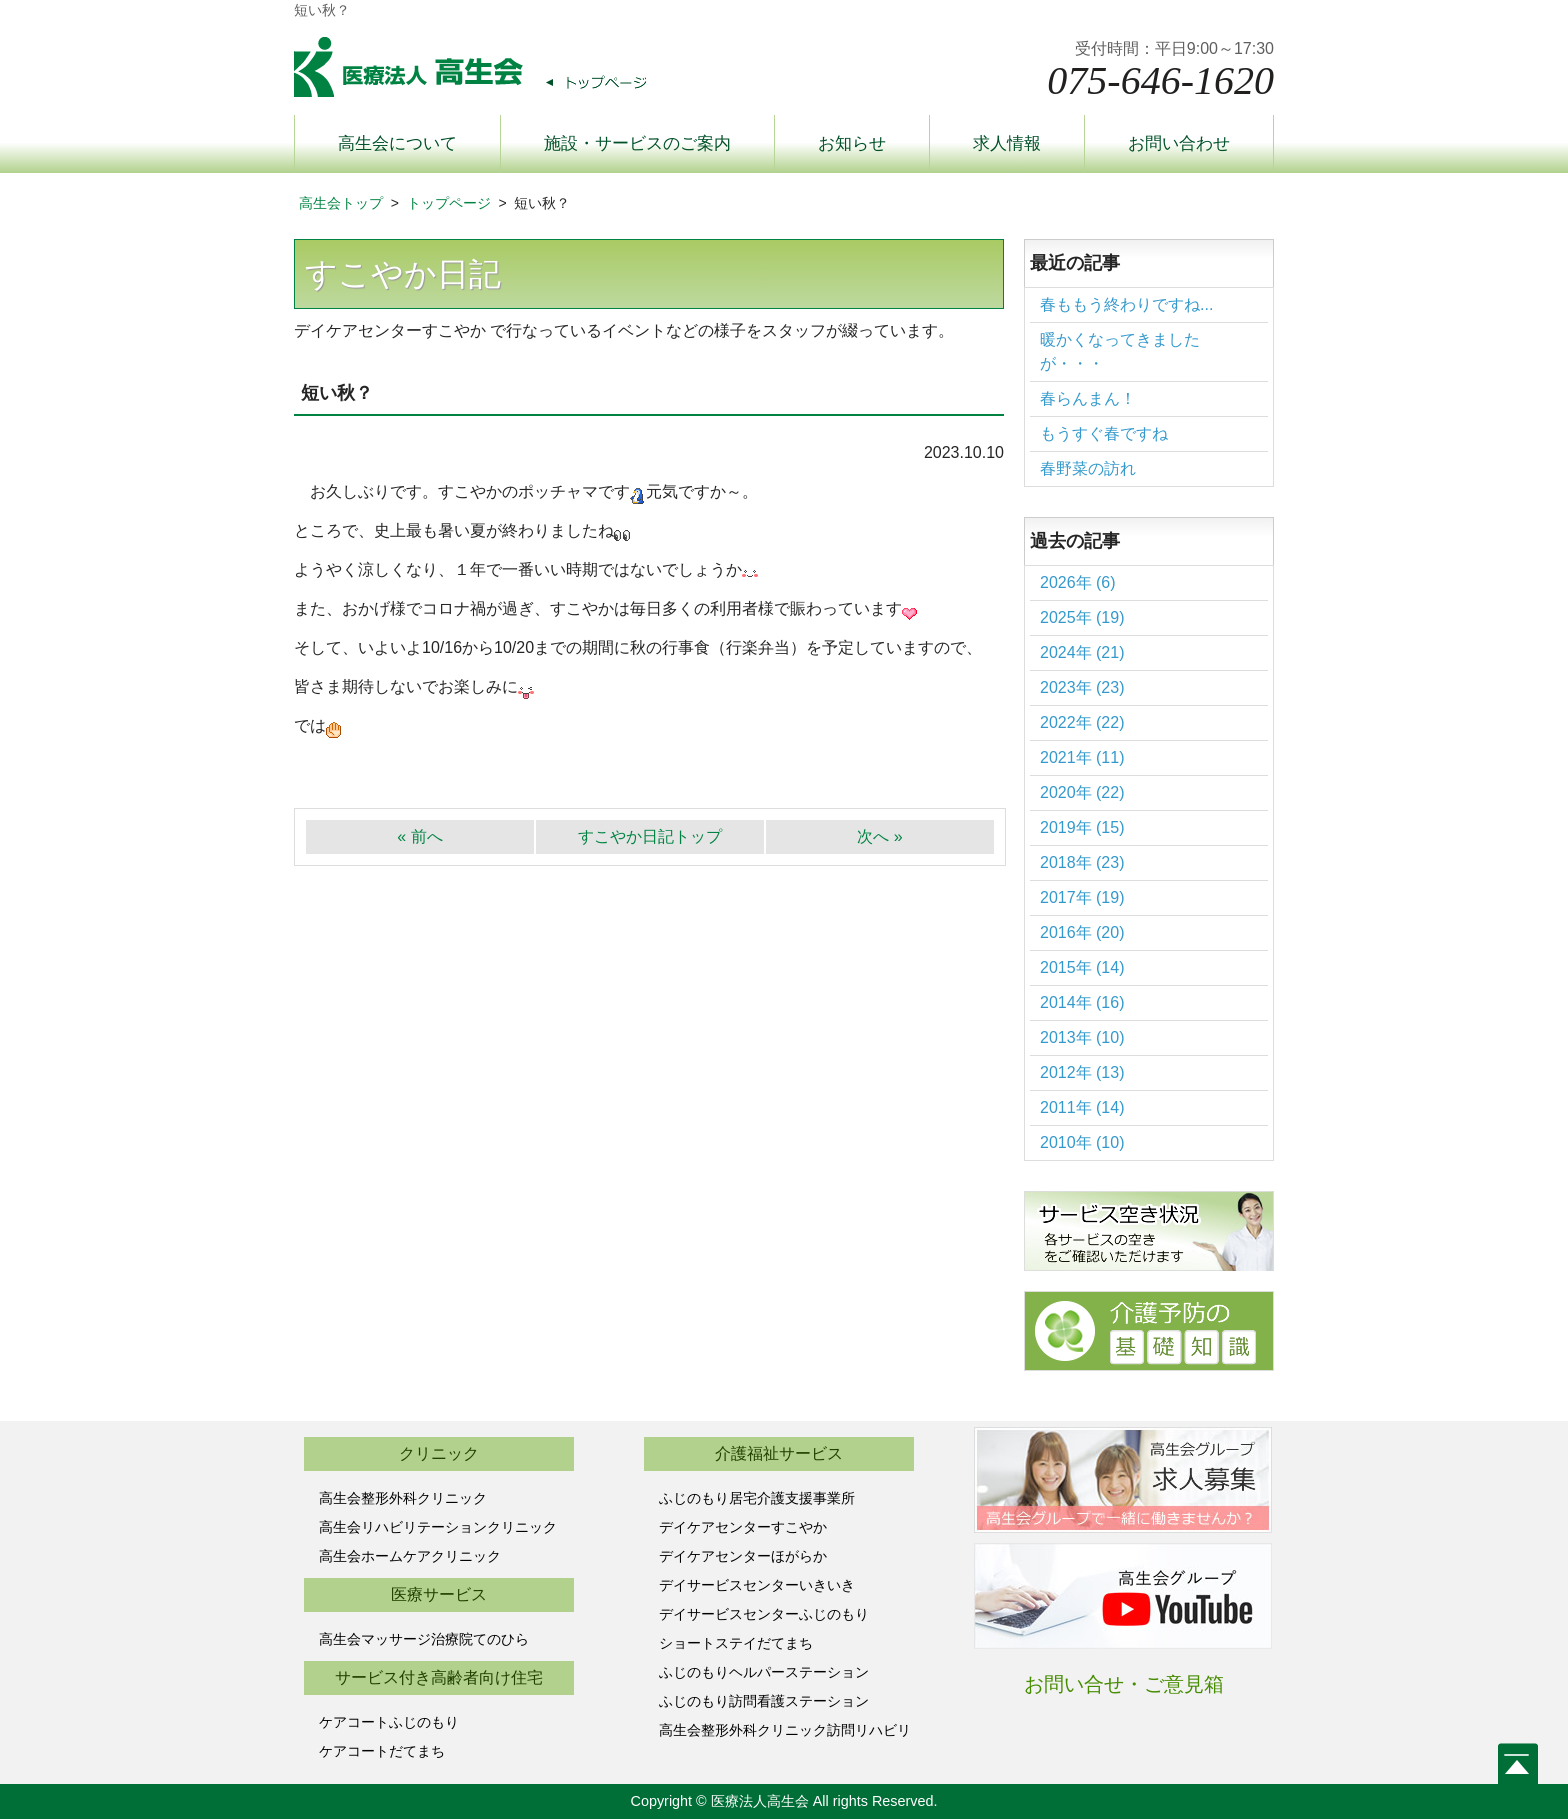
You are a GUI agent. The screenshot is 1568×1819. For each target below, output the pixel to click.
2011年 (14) (1082, 1107)
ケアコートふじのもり (389, 1722)
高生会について (397, 143)
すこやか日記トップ (650, 836)
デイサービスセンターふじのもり (764, 1614)
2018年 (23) (1082, 862)
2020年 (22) (1082, 792)
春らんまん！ (1088, 398)
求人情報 (1007, 143)
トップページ (449, 203)
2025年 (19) (1082, 617)
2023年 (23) (1082, 687)
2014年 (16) (1082, 1002)
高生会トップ (341, 203)
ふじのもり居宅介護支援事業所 (757, 1498)
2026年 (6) (1078, 582)
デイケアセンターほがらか (743, 1556)
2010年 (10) (1082, 1142)
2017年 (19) (1082, 897)
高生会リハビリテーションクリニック (438, 1527)
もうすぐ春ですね (1104, 433)
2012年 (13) (1082, 1072)
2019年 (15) (1082, 827)
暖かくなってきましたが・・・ (1120, 351)
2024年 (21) (1082, 652)
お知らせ (852, 143)
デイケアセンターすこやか (743, 1527)
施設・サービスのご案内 (637, 143)
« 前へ (419, 836)
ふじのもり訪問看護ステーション (764, 1701)
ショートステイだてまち (736, 1643)
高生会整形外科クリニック (403, 1498)
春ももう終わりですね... (1126, 304)
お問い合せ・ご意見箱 (1124, 1684)
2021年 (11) (1082, 757)
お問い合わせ (1179, 143)
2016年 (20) (1082, 932)
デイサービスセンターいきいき (757, 1585)
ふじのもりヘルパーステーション (764, 1672)
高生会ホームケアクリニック (410, 1556)
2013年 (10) (1082, 1037)
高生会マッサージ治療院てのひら (424, 1639)
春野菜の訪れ (1088, 468)
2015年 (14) (1082, 967)
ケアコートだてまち (382, 1751)
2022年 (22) (1082, 722)
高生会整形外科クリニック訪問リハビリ (785, 1730)
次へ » (879, 836)
